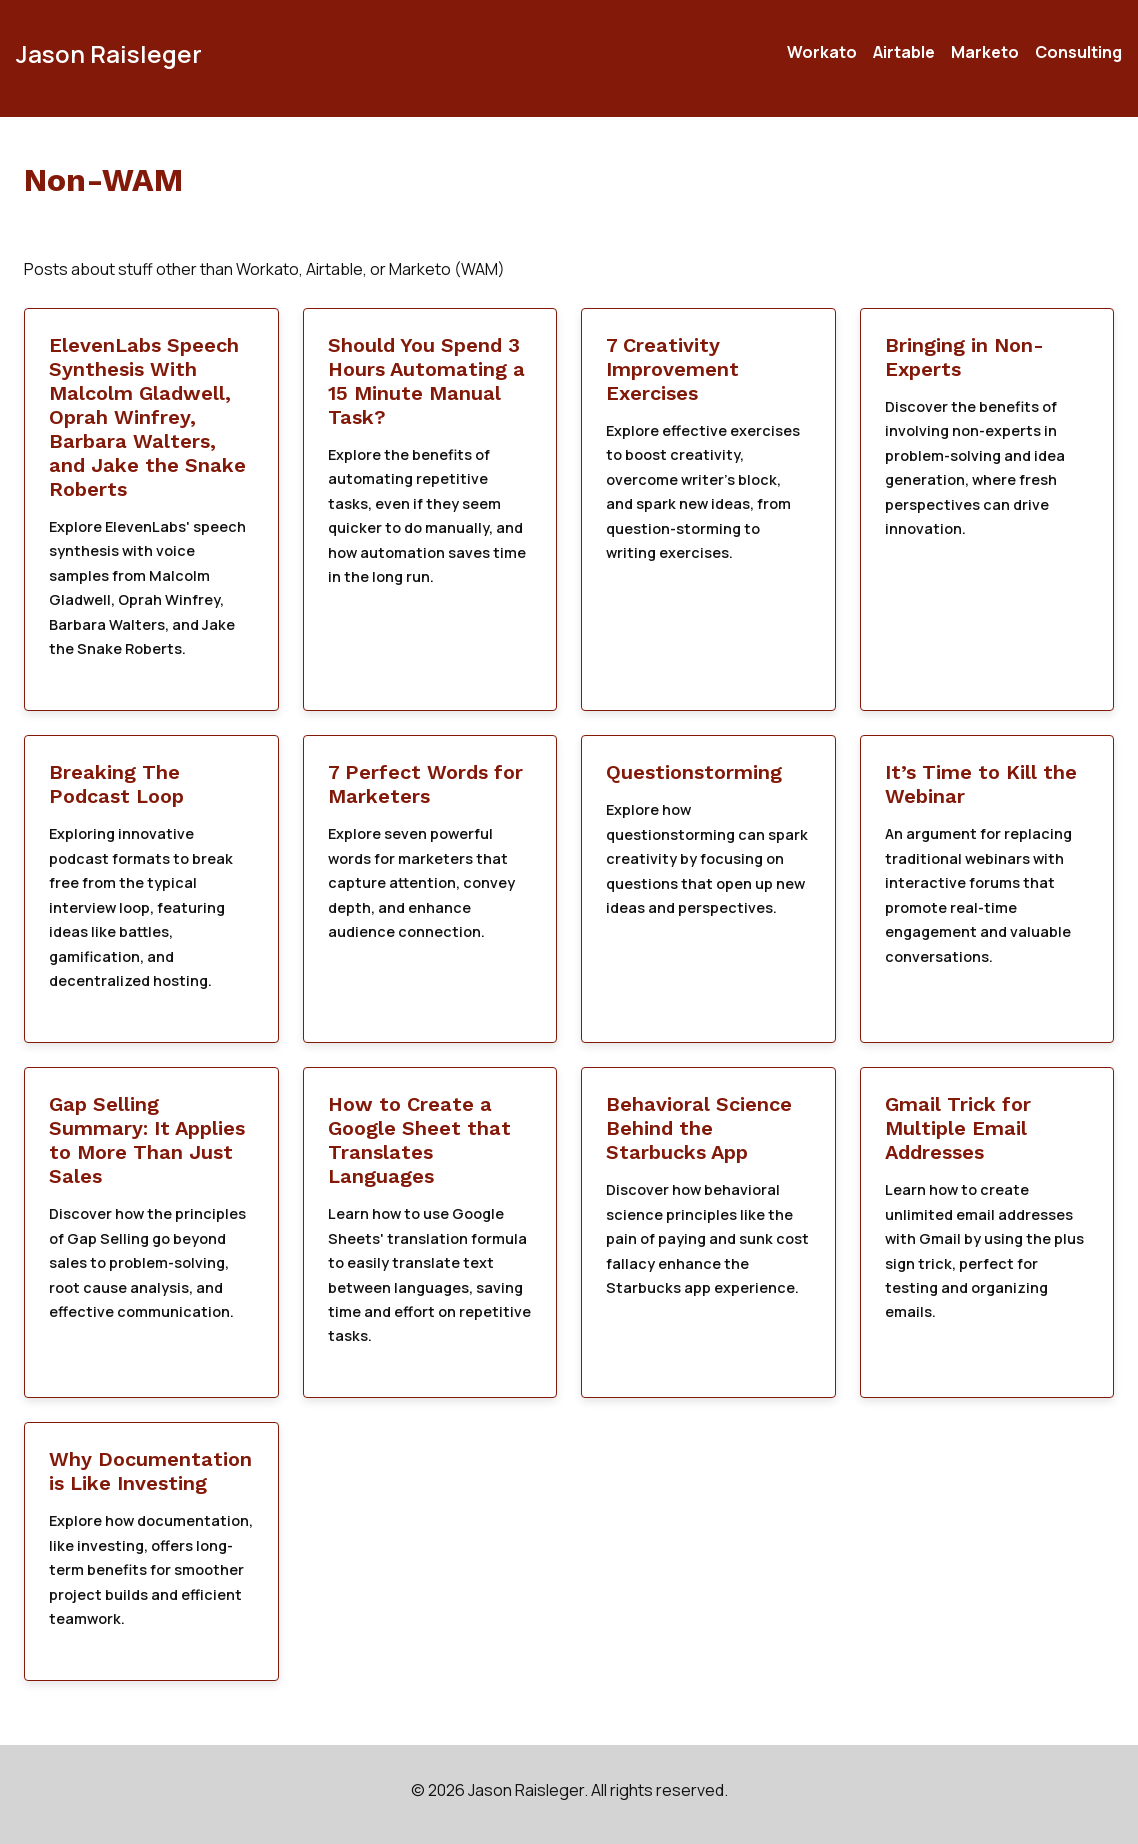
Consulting (1078, 52)
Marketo (985, 52)
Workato (822, 52)
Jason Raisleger (109, 53)
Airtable (904, 52)
